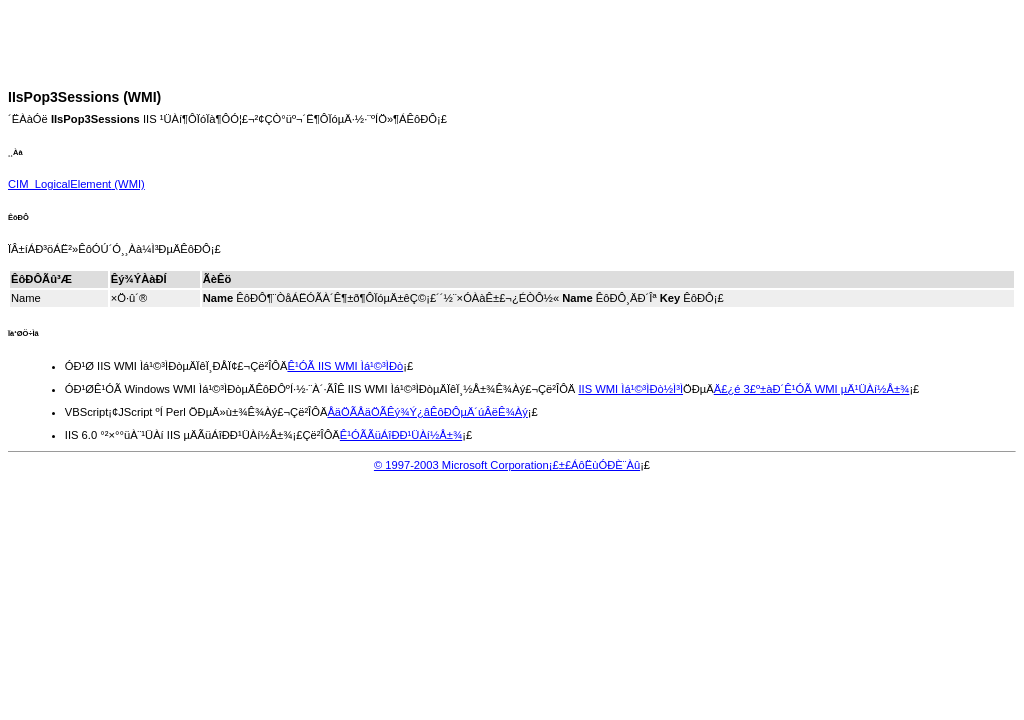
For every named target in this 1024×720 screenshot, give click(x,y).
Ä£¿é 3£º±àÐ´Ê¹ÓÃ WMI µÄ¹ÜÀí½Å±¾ (812, 389)
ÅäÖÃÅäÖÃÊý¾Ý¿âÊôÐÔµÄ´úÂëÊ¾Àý (427, 412)
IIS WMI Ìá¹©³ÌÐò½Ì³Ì (630, 389)
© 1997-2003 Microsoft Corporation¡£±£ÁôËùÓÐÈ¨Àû (507, 465)
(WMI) (76, 184)
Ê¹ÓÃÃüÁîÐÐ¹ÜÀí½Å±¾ (401, 435)
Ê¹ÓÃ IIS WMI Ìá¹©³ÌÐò (345, 366)
